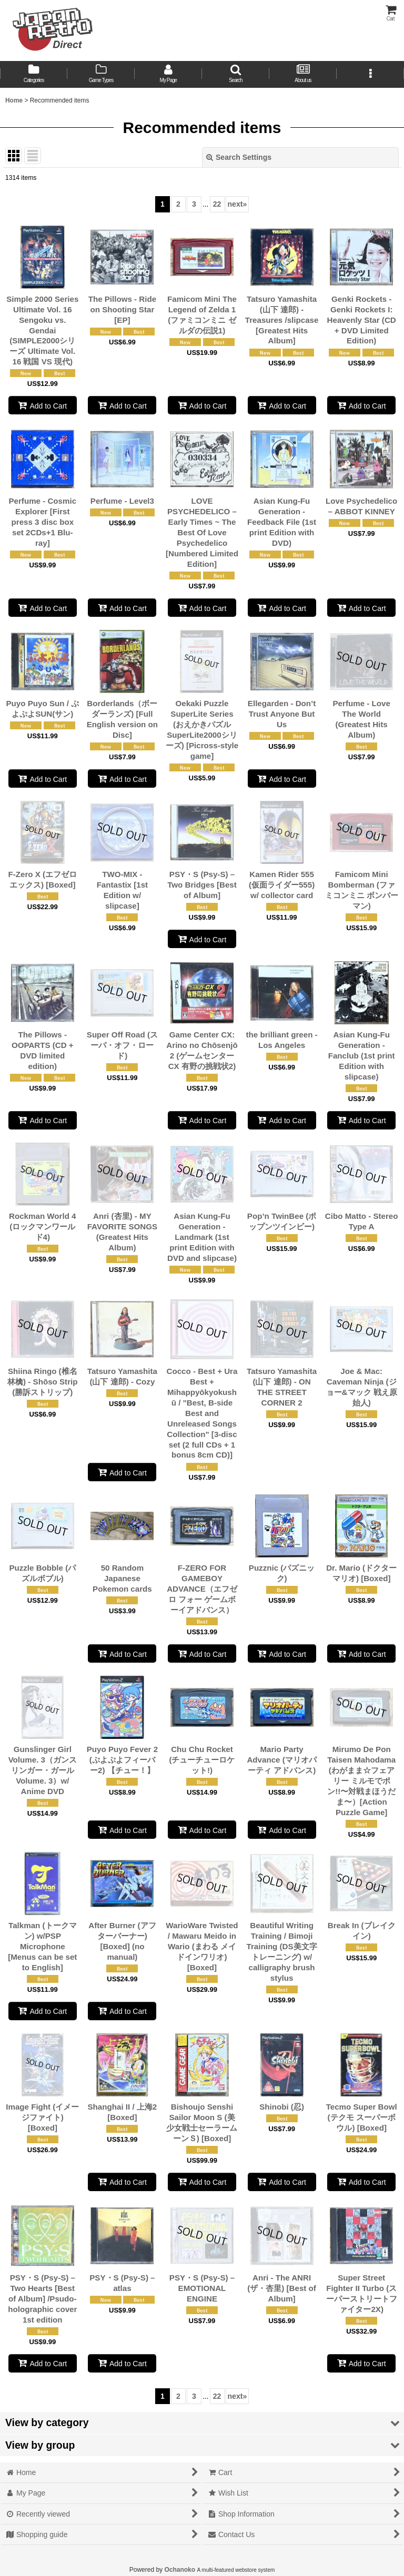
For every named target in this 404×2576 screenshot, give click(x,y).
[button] (235, 74)
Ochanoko (179, 2569)
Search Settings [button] (238, 157)
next (237, 204)
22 (217, 204)
